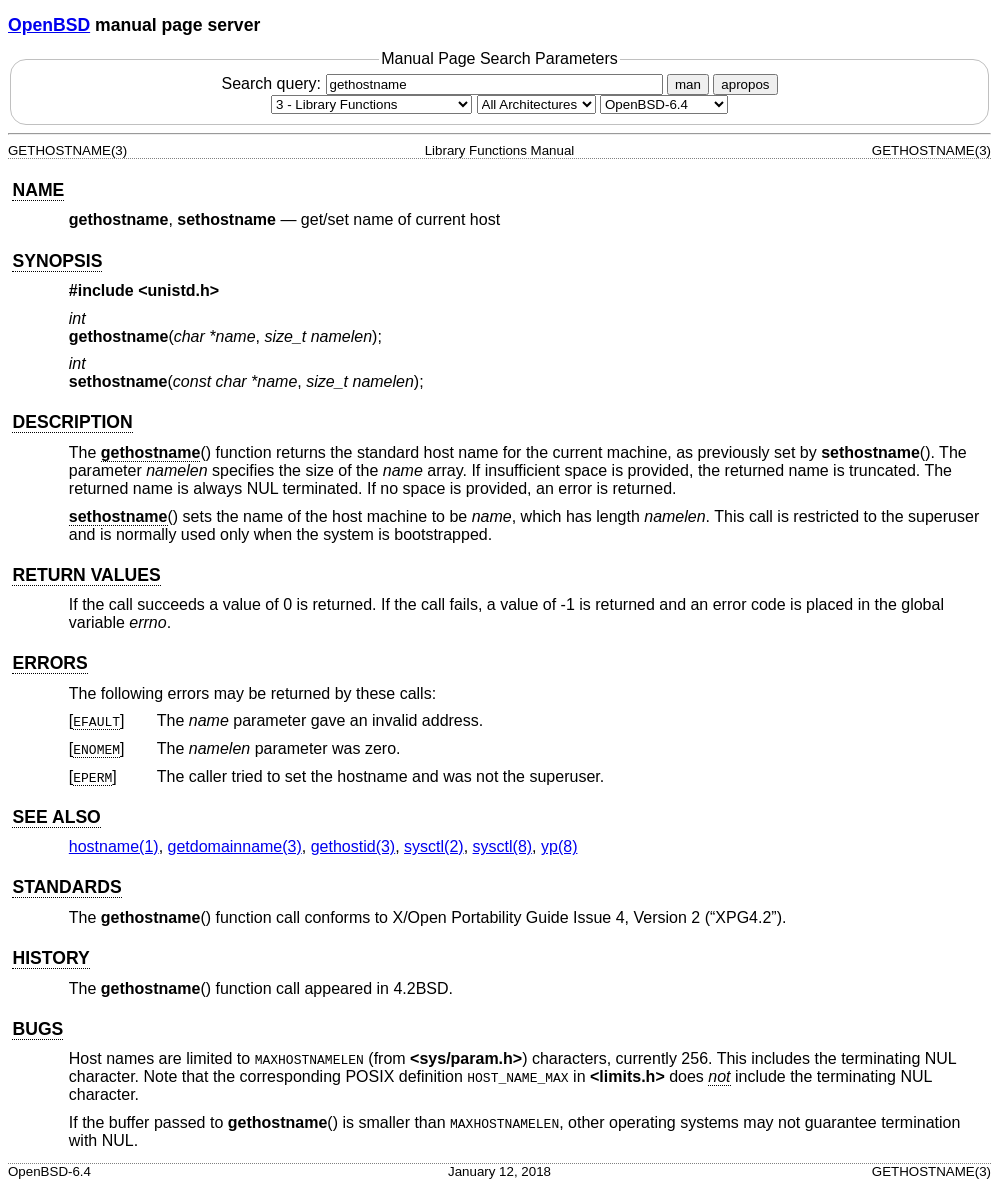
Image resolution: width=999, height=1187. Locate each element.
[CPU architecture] (536, 104)
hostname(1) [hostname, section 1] (114, 846)
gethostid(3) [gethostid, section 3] (353, 846)
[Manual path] (664, 104)
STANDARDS (66, 887)
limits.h (627, 1076)
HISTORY (50, 958)
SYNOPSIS (57, 261)
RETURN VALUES (86, 575)
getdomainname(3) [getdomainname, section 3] (235, 846)
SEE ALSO (56, 817)
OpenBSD (49, 25)
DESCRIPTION (72, 422)
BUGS (37, 1029)
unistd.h (179, 290)
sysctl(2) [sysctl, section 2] (434, 846)
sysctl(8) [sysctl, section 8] (503, 846)
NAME (38, 190)
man (688, 84)
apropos (745, 84)
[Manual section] (371, 104)
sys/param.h (465, 1058)
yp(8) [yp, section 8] (559, 846)
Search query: (444, 83)
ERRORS (49, 663)
